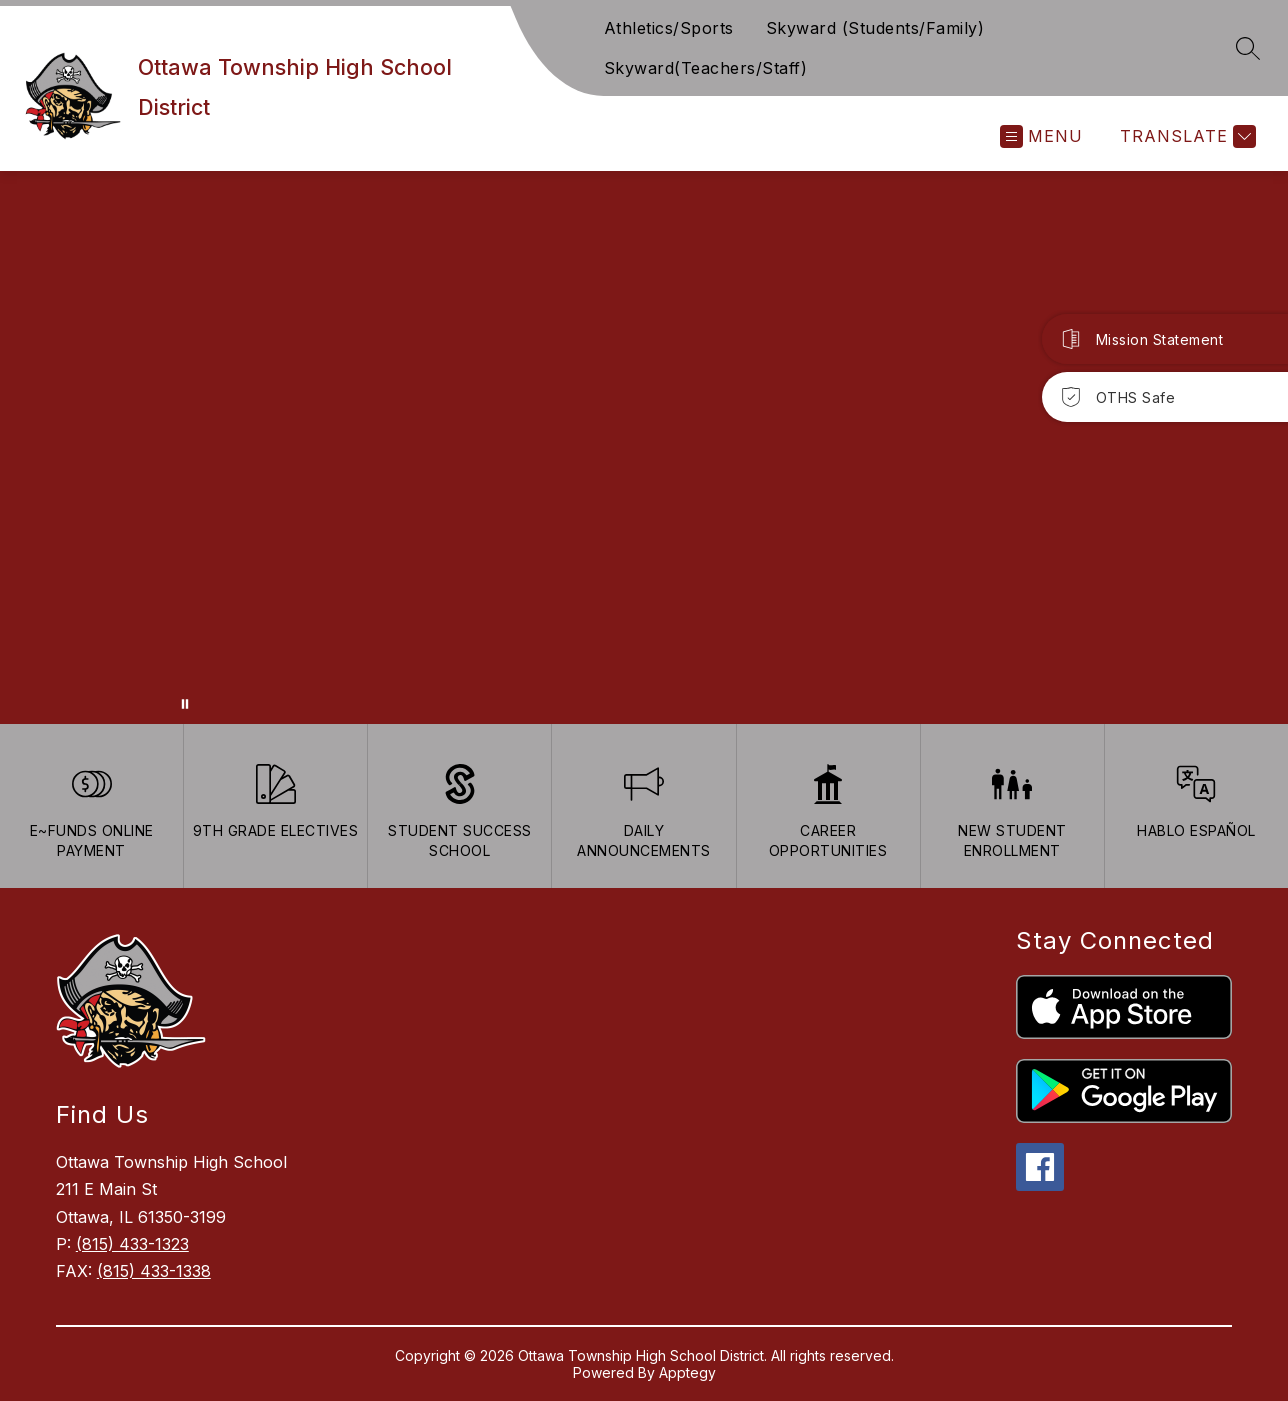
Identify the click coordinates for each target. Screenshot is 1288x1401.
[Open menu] (1041, 136)
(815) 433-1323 (132, 1244)
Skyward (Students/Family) (875, 28)
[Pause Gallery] (185, 704)
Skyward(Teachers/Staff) (706, 68)
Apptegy (687, 1372)
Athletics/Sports (669, 28)
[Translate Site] (1185, 136)
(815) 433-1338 (154, 1271)
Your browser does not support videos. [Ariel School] (644, 447)
